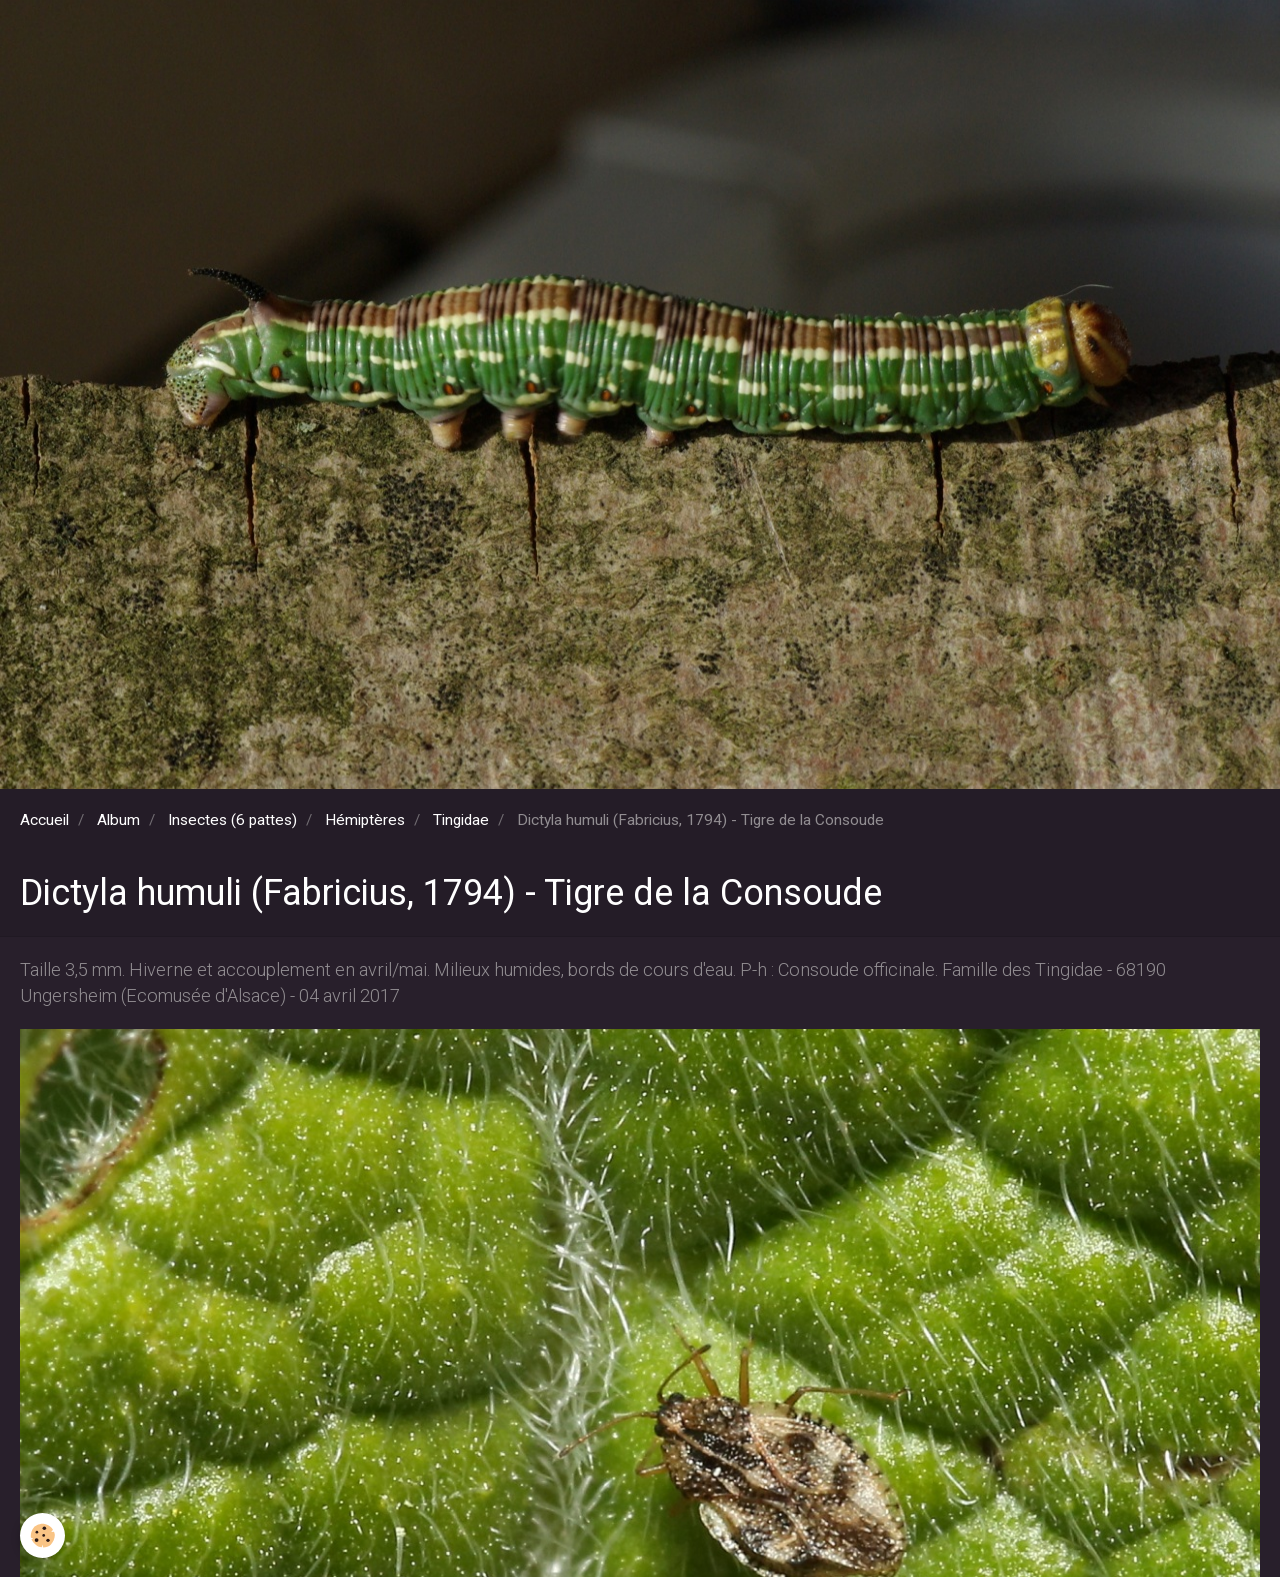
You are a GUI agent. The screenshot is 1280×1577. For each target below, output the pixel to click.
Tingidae (461, 820)
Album (118, 820)
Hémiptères (365, 820)
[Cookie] (42, 1535)
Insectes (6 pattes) (232, 820)
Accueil (44, 820)
